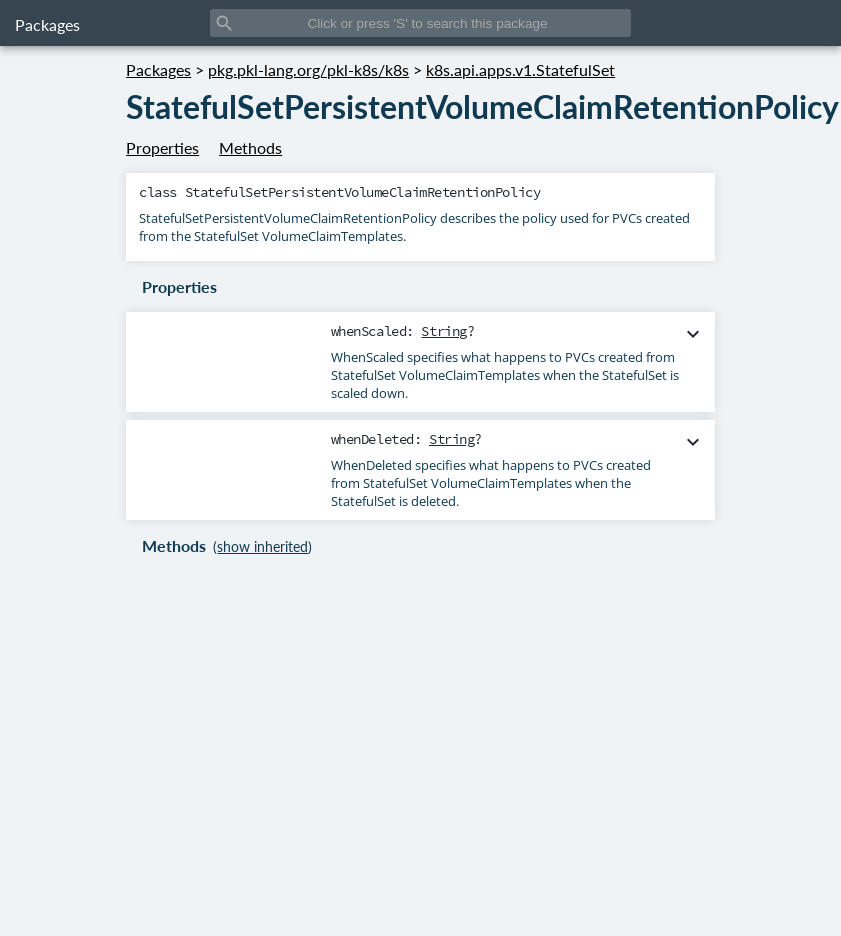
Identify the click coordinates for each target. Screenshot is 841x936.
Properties (162, 147)
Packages (47, 24)
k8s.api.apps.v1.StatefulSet (520, 69)
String (443, 331)
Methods (250, 147)
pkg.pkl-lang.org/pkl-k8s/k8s (308, 69)
